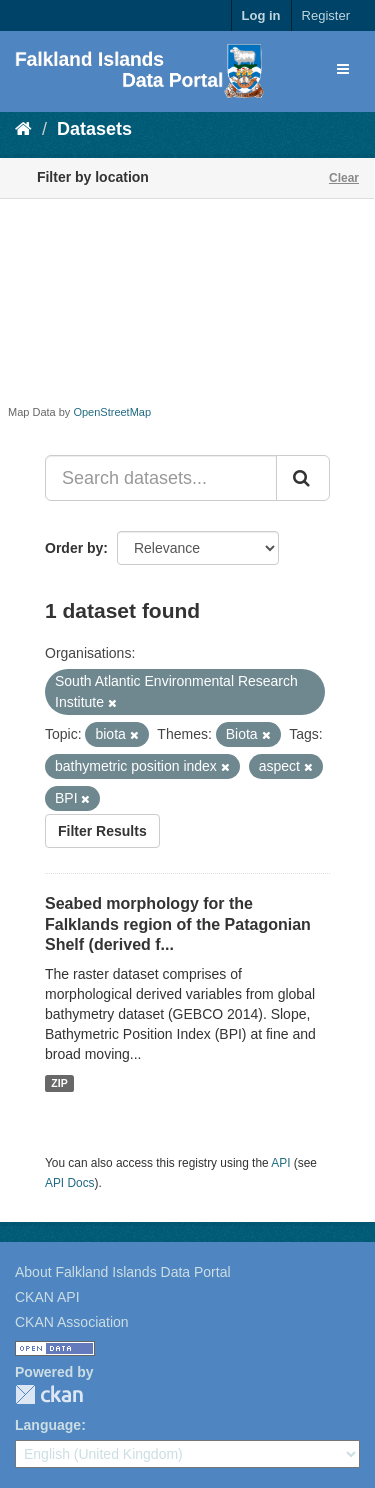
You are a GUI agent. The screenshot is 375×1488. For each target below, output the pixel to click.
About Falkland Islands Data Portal (123, 1272)
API (280, 1163)
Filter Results (102, 831)
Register (326, 15)
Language (48, 1425)
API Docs (70, 1183)
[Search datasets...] (161, 478)
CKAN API (47, 1297)
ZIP (59, 1083)
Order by (74, 548)
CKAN (49, 1394)
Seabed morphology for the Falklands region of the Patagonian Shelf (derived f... (178, 924)
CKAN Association (72, 1322)
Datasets (94, 129)
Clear (344, 178)
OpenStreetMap (112, 412)
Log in (261, 15)
